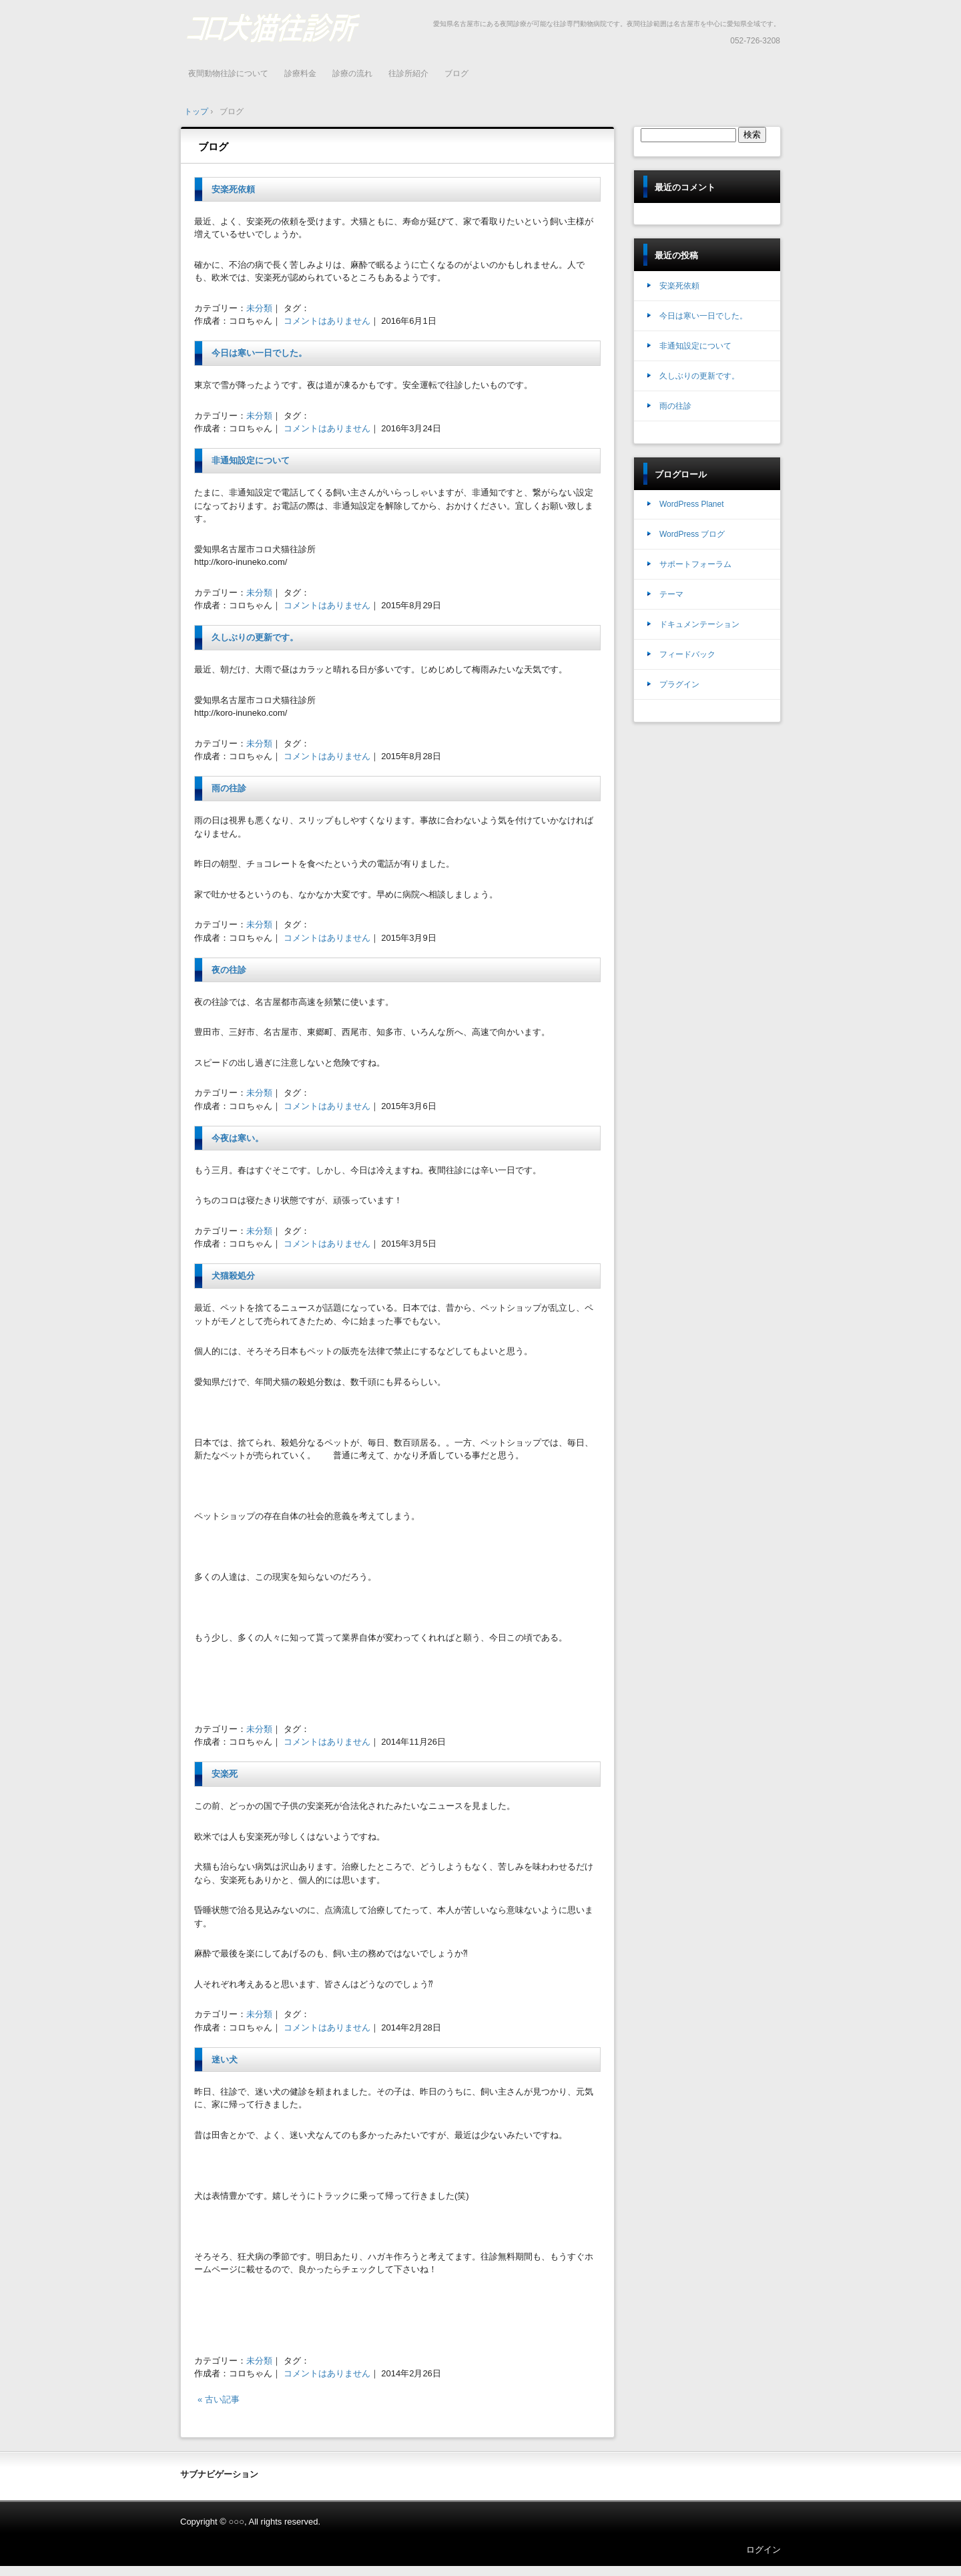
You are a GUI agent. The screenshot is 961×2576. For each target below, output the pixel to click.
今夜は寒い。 (238, 1138)
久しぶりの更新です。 (255, 637)
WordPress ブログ (692, 534)
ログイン (763, 2550)
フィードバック (687, 654)
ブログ (456, 73)
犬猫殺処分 (233, 1276)
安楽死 (225, 1774)
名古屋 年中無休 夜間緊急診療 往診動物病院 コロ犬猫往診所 (273, 27)
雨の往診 (229, 788)
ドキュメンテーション (699, 624)
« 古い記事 (219, 2399)
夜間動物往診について (228, 73)
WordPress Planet (691, 504)
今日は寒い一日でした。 (259, 353)
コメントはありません (327, 321)
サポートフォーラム (695, 564)
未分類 (259, 308)
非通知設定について (251, 460)
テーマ (671, 594)
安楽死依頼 (233, 189)
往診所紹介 (408, 73)
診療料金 (300, 73)
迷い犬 (225, 2060)
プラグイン (679, 684)
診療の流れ (352, 73)
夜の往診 (229, 970)
